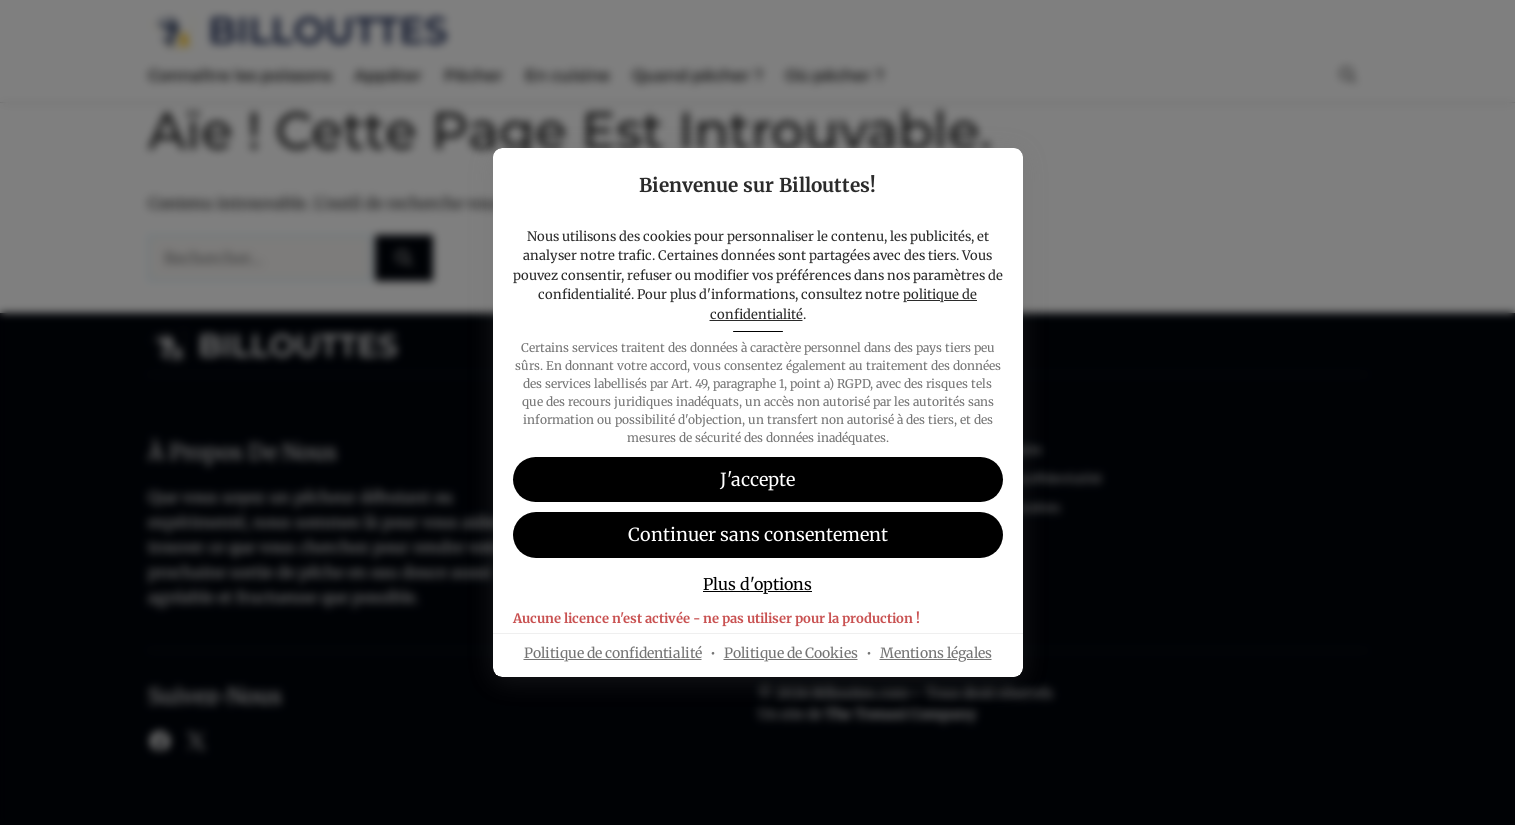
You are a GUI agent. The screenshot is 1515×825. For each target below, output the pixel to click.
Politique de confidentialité (613, 653)
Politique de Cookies (791, 653)
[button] (758, 534)
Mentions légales (936, 653)
